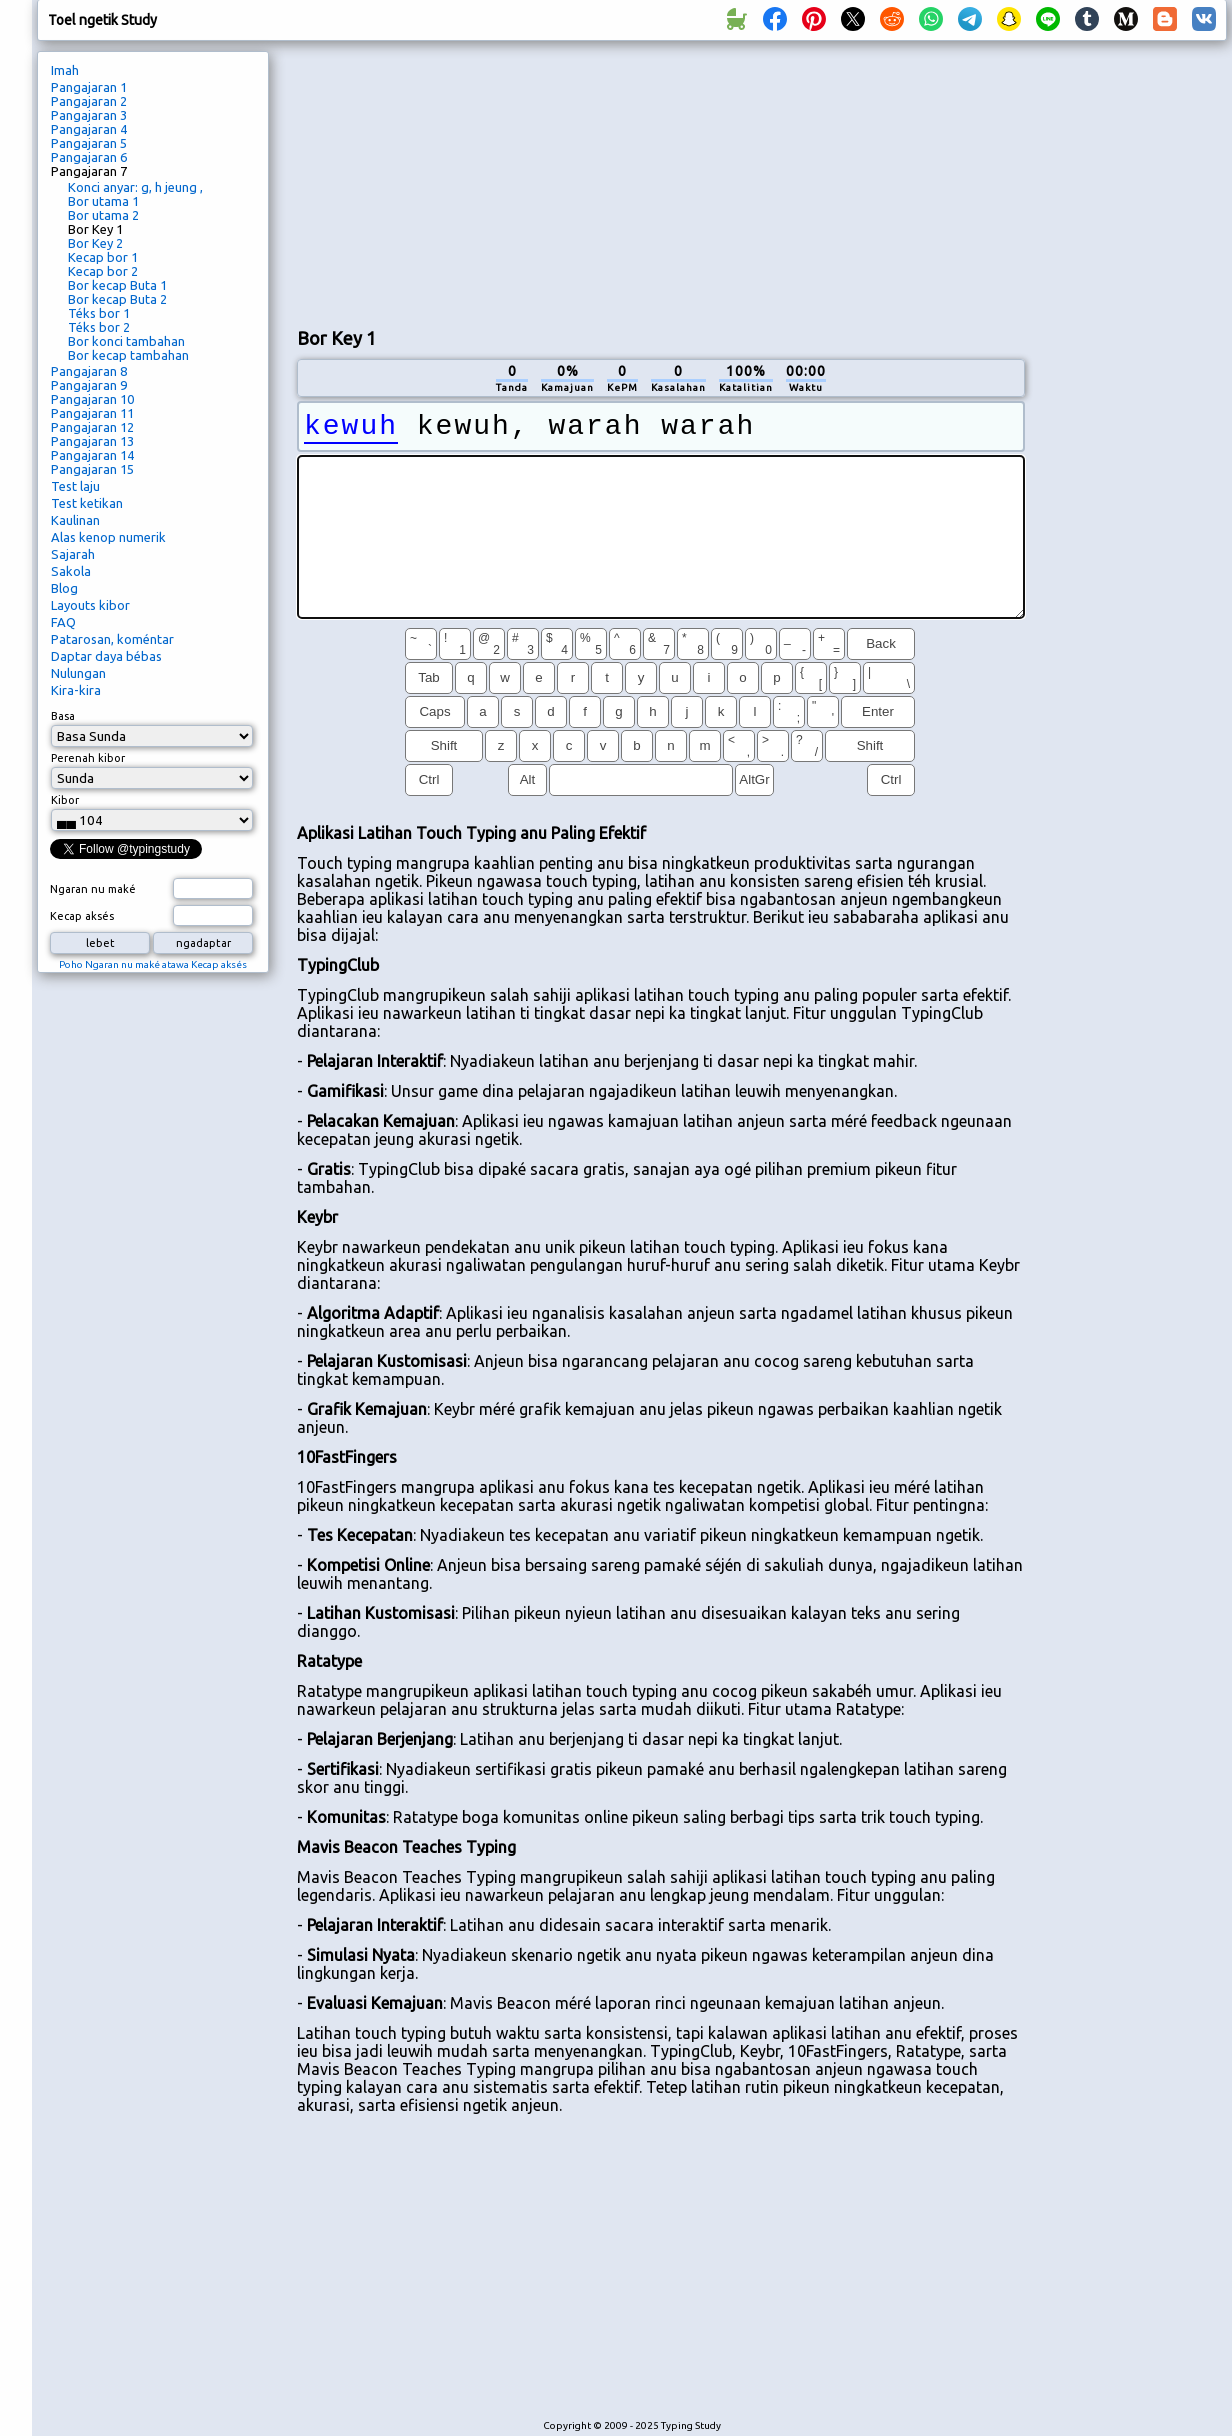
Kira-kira (76, 690)
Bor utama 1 (103, 201)
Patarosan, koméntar (112, 639)
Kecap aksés (82, 916)
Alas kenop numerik (108, 537)
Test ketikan (87, 503)
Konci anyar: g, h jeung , (135, 187)
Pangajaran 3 (89, 115)
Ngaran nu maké (93, 889)
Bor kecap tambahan (128, 355)
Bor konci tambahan (126, 341)
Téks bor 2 (99, 327)
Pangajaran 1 (89, 87)
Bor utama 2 (103, 215)
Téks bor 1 (99, 313)
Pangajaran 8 (89, 371)
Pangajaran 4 (89, 129)
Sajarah (73, 554)
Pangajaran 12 (92, 427)
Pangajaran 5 (89, 143)
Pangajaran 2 (89, 101)
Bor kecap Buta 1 (117, 285)
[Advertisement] (441, 181)
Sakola (71, 571)
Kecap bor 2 (103, 271)
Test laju (75, 486)
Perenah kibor (88, 758)
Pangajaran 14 (92, 455)
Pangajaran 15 (92, 469)
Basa (63, 716)
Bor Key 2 (95, 243)
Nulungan (78, 673)
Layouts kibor (90, 605)
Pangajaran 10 (92, 399)
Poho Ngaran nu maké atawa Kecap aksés (153, 964)
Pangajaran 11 (92, 413)
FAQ (63, 622)
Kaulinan (75, 520)
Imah (65, 70)
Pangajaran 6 (89, 157)
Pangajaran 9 (89, 385)
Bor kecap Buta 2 (117, 299)
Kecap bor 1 (103, 257)
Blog (64, 588)
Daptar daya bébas (106, 656)
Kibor (65, 800)
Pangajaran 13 (92, 441)
